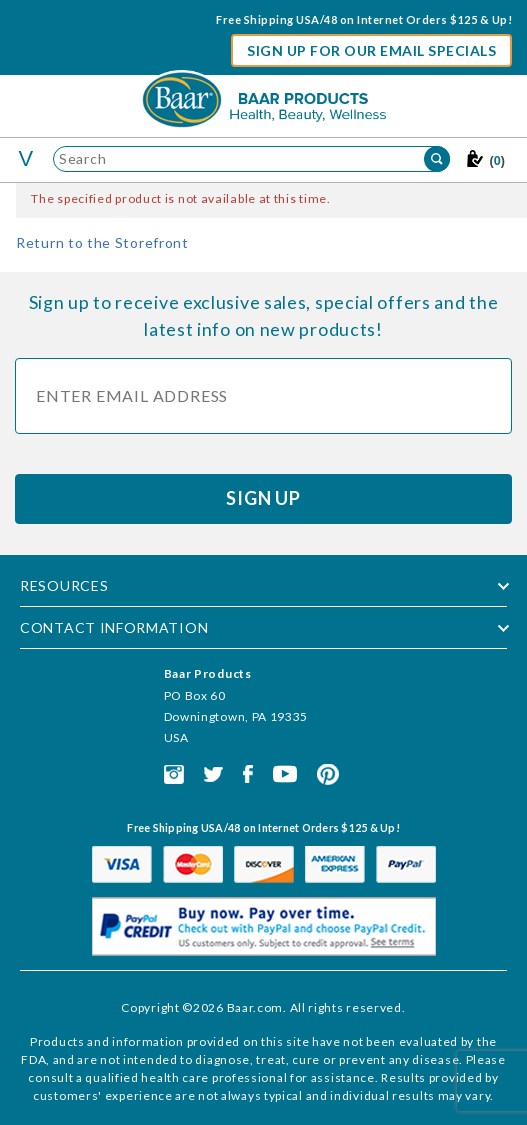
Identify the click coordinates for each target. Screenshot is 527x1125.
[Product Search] (251, 159)
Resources (64, 585)
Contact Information (114, 627)
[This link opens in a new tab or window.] (174, 772)
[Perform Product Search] (437, 159)
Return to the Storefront (102, 242)
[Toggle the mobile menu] (26, 158)
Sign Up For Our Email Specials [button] (371, 50)
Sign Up (263, 498)
